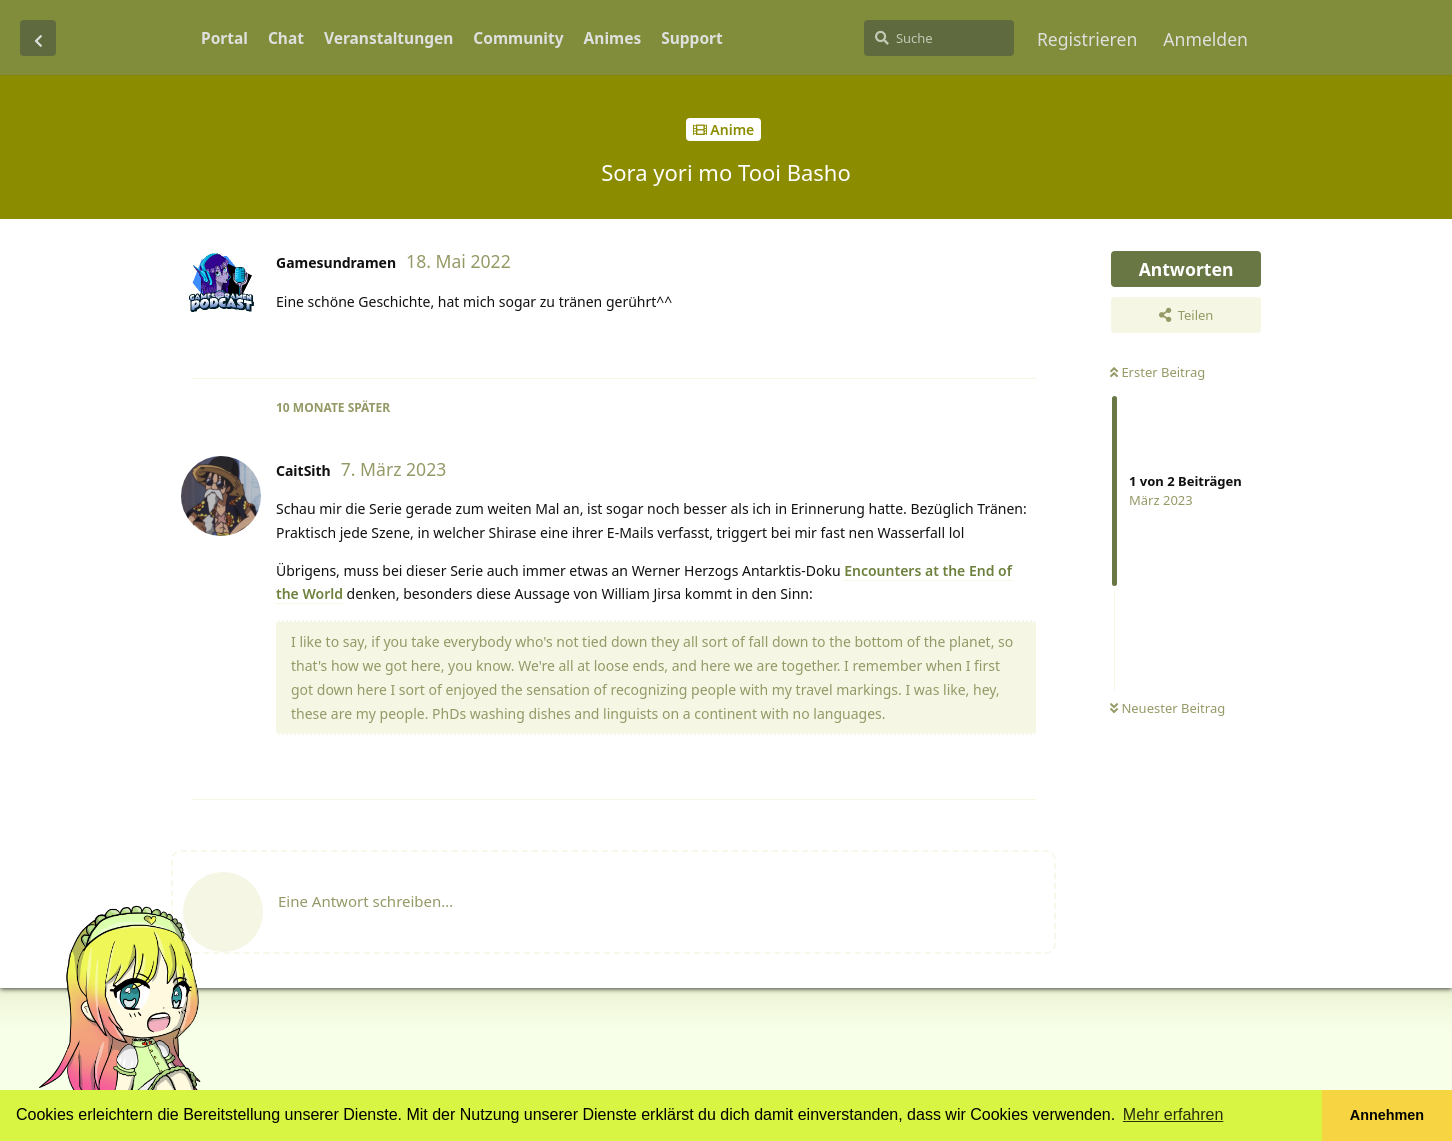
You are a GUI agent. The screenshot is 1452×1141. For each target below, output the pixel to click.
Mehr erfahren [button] (1173, 1114)
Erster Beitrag (1157, 372)
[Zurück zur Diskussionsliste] (38, 38)
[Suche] (939, 38)
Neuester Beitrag (1167, 708)
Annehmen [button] (1387, 1115)
